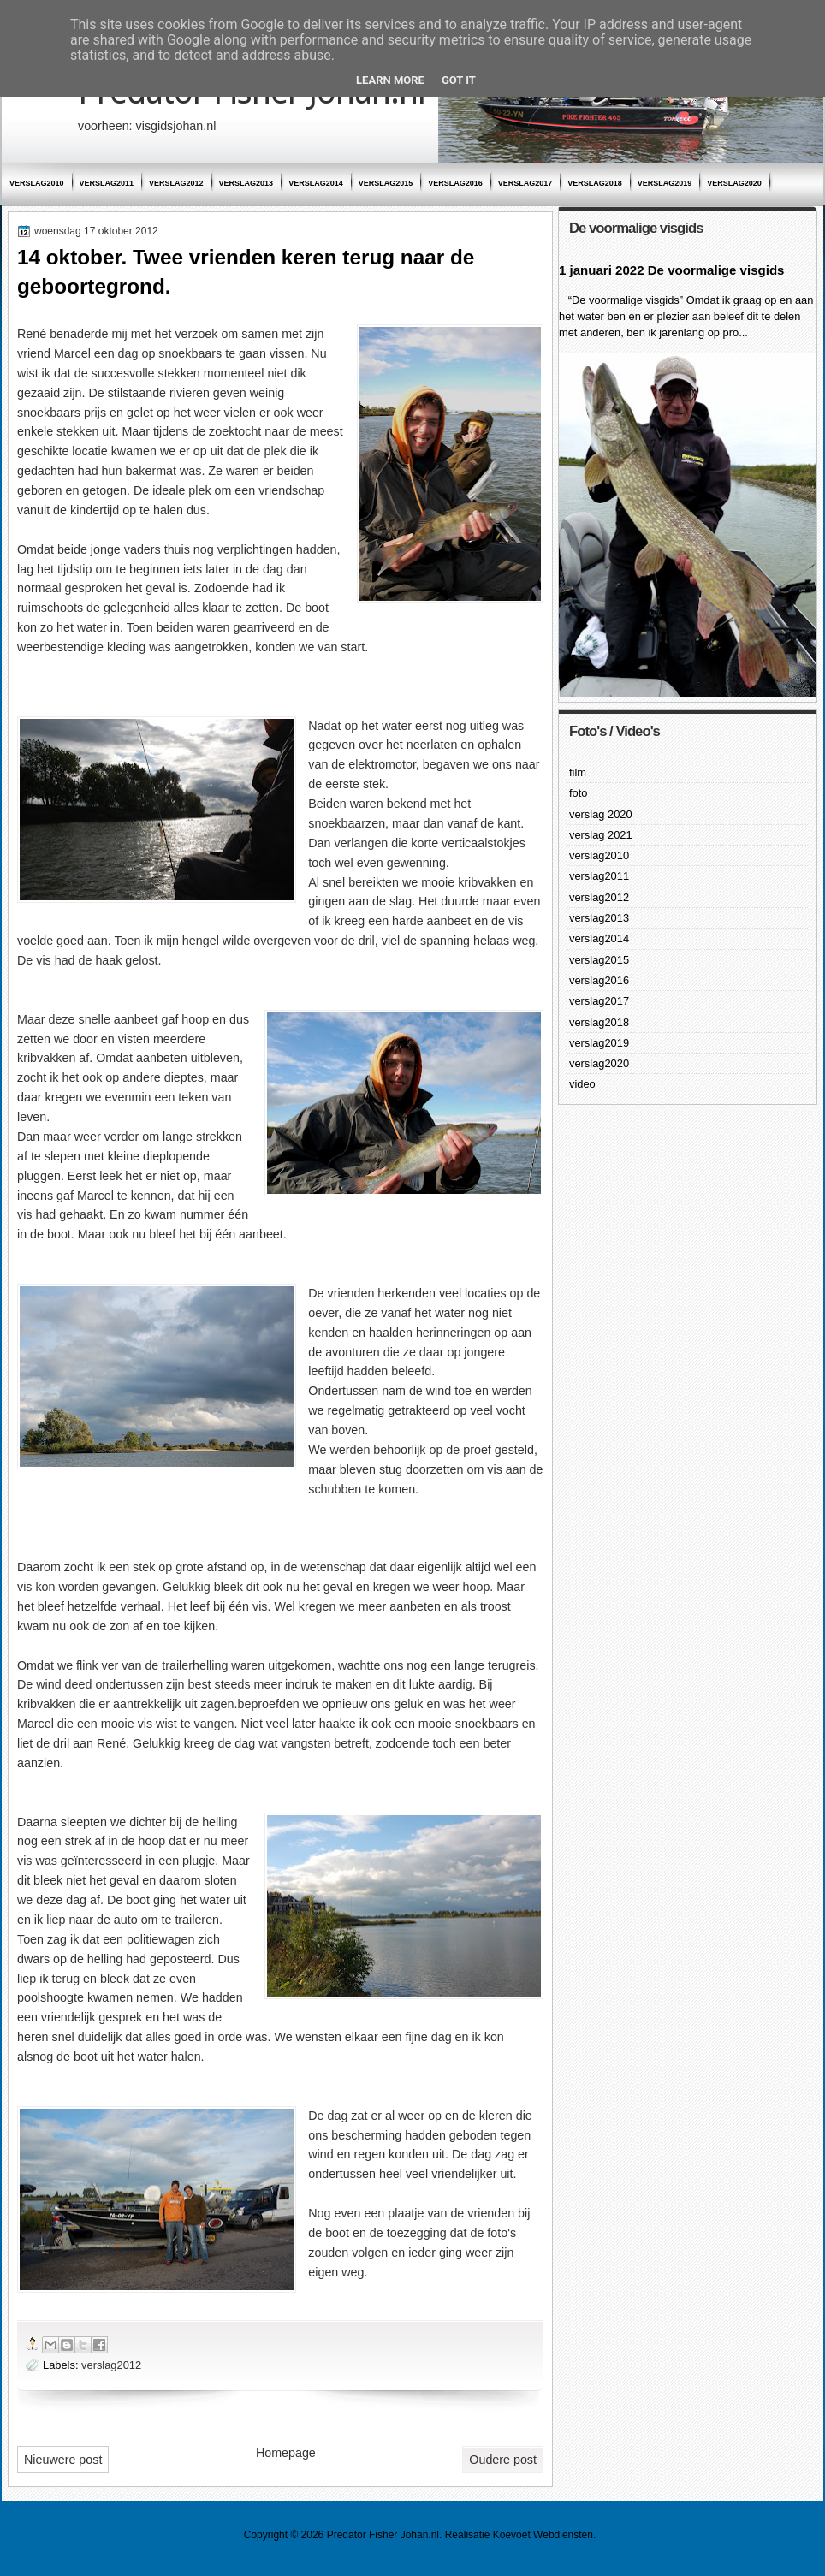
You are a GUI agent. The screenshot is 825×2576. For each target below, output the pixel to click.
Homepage (286, 2453)
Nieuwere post (63, 2459)
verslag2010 (36, 183)
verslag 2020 (600, 814)
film (577, 772)
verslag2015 (386, 183)
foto (578, 792)
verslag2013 (246, 183)
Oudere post (503, 2459)
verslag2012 (176, 183)
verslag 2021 (600, 834)
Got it (459, 80)
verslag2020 (734, 183)
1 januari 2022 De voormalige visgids (671, 270)
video (582, 1083)
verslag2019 (665, 183)
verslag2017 (525, 183)
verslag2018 (594, 183)
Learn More (390, 80)
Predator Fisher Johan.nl (383, 2535)
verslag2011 (107, 183)
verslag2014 (315, 183)
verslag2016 (455, 183)
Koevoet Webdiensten (543, 2535)
